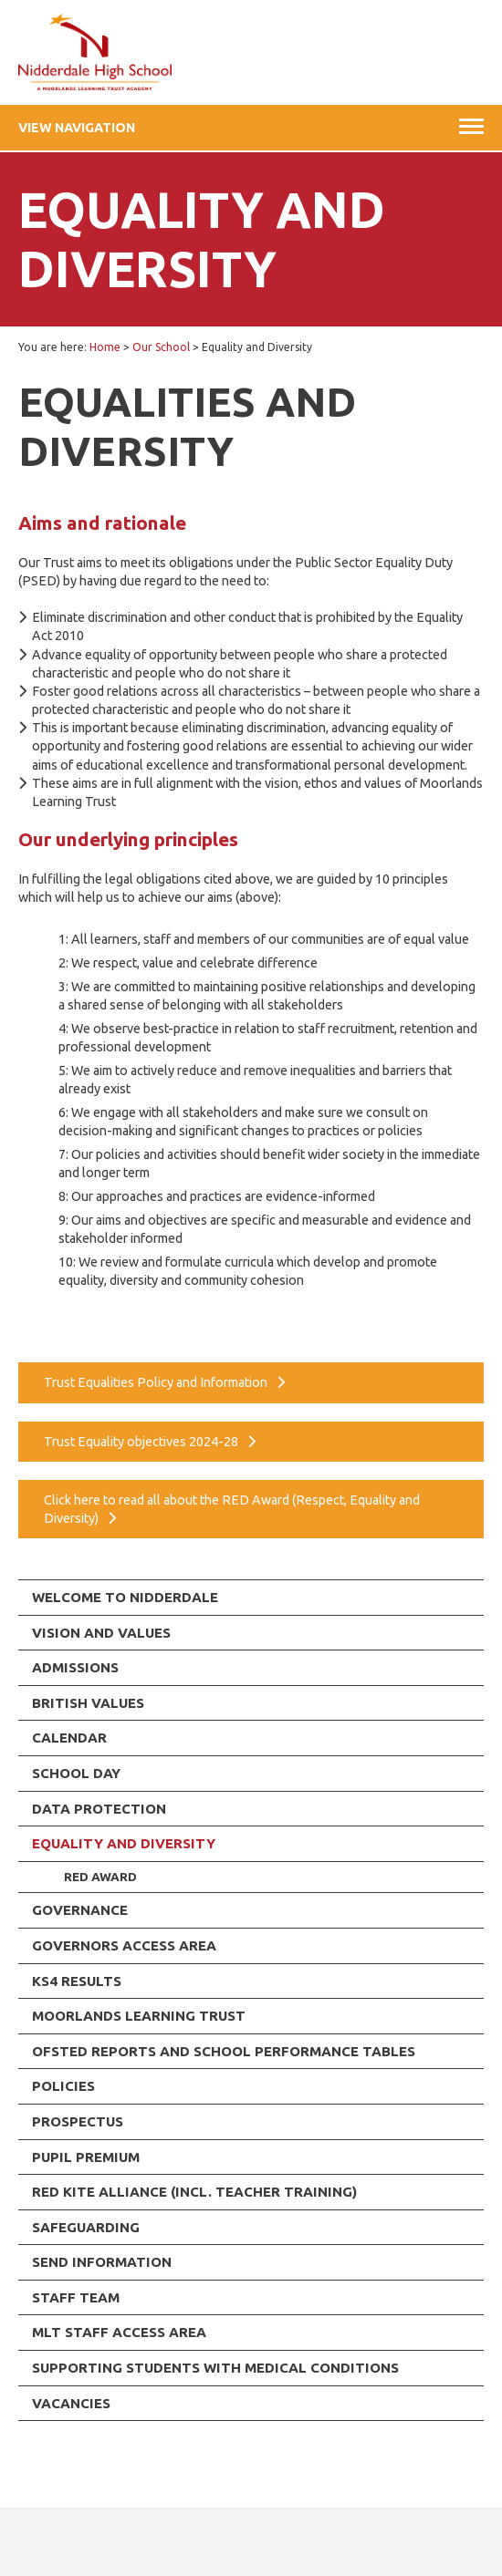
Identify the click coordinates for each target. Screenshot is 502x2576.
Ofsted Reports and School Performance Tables (223, 2051)
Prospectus (77, 2121)
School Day (76, 1773)
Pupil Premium (86, 2157)
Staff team (76, 2297)
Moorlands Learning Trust (139, 2015)
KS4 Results (76, 1981)
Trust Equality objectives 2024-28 (141, 1441)
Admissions (75, 1667)
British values (88, 1703)
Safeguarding (86, 2227)
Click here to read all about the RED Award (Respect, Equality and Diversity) (232, 1509)
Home (104, 347)
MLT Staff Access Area (119, 2332)
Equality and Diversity (123, 1843)
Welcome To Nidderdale (125, 1597)
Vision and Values (101, 1632)
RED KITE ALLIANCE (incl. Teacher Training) (194, 2191)
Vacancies (71, 2403)
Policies (63, 2086)
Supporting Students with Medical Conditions (215, 2367)
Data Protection (99, 1808)
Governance (80, 1910)
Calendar (69, 1737)
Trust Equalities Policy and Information (155, 1382)
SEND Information (102, 2262)
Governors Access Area (124, 1945)
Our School (161, 347)
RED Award (100, 1876)
